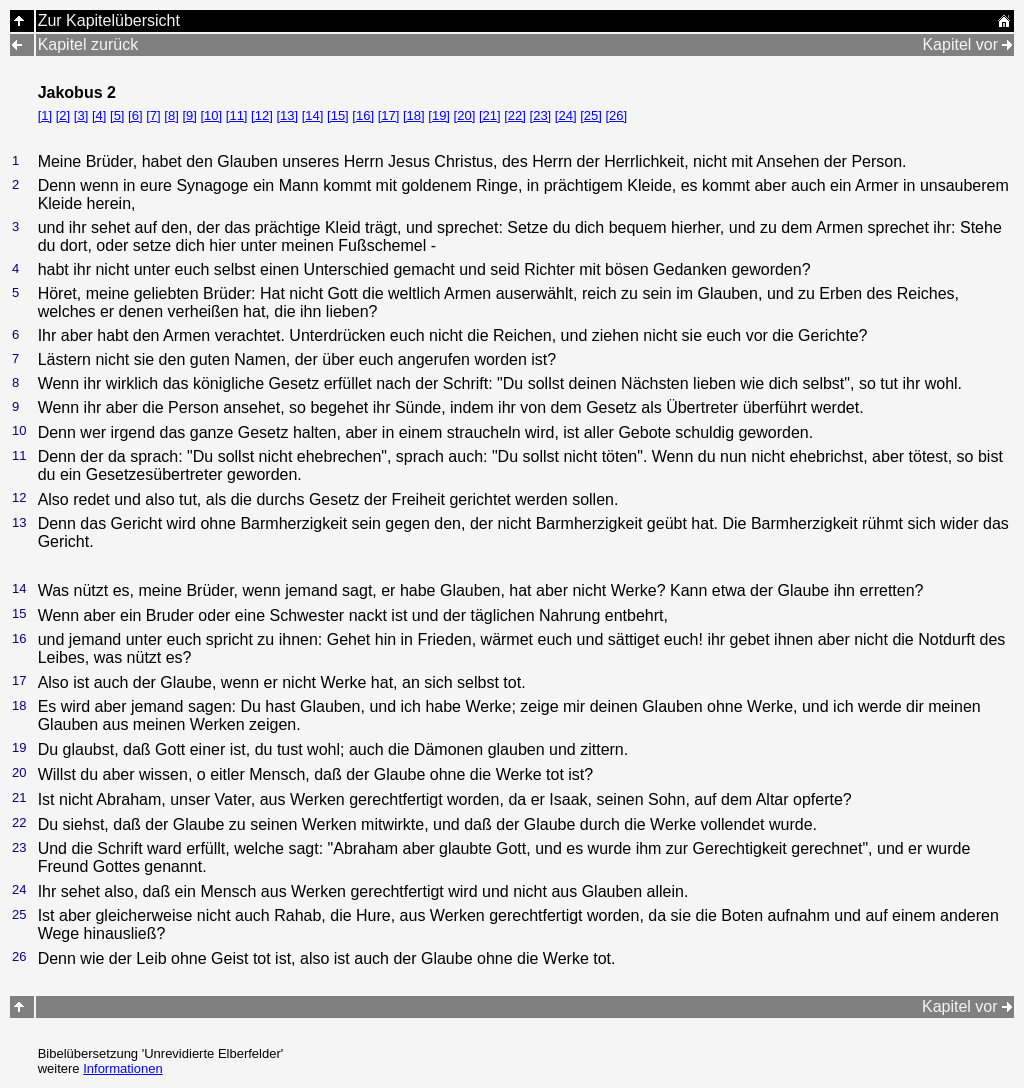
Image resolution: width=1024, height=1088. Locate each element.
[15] (338, 115)
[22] (515, 115)
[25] (591, 115)
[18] (414, 115)
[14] (313, 115)
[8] (171, 115)
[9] (189, 115)
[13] (287, 115)
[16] (363, 115)
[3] (81, 115)
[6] (135, 115)
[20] (465, 115)
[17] (389, 115)
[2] (63, 115)
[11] (237, 115)
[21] (490, 115)
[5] (117, 115)
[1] (45, 115)
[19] (439, 115)
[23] (541, 115)
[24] (566, 115)
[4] (99, 115)
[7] (153, 115)
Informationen (123, 1068)
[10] (211, 115)
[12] (262, 115)
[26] (616, 115)
